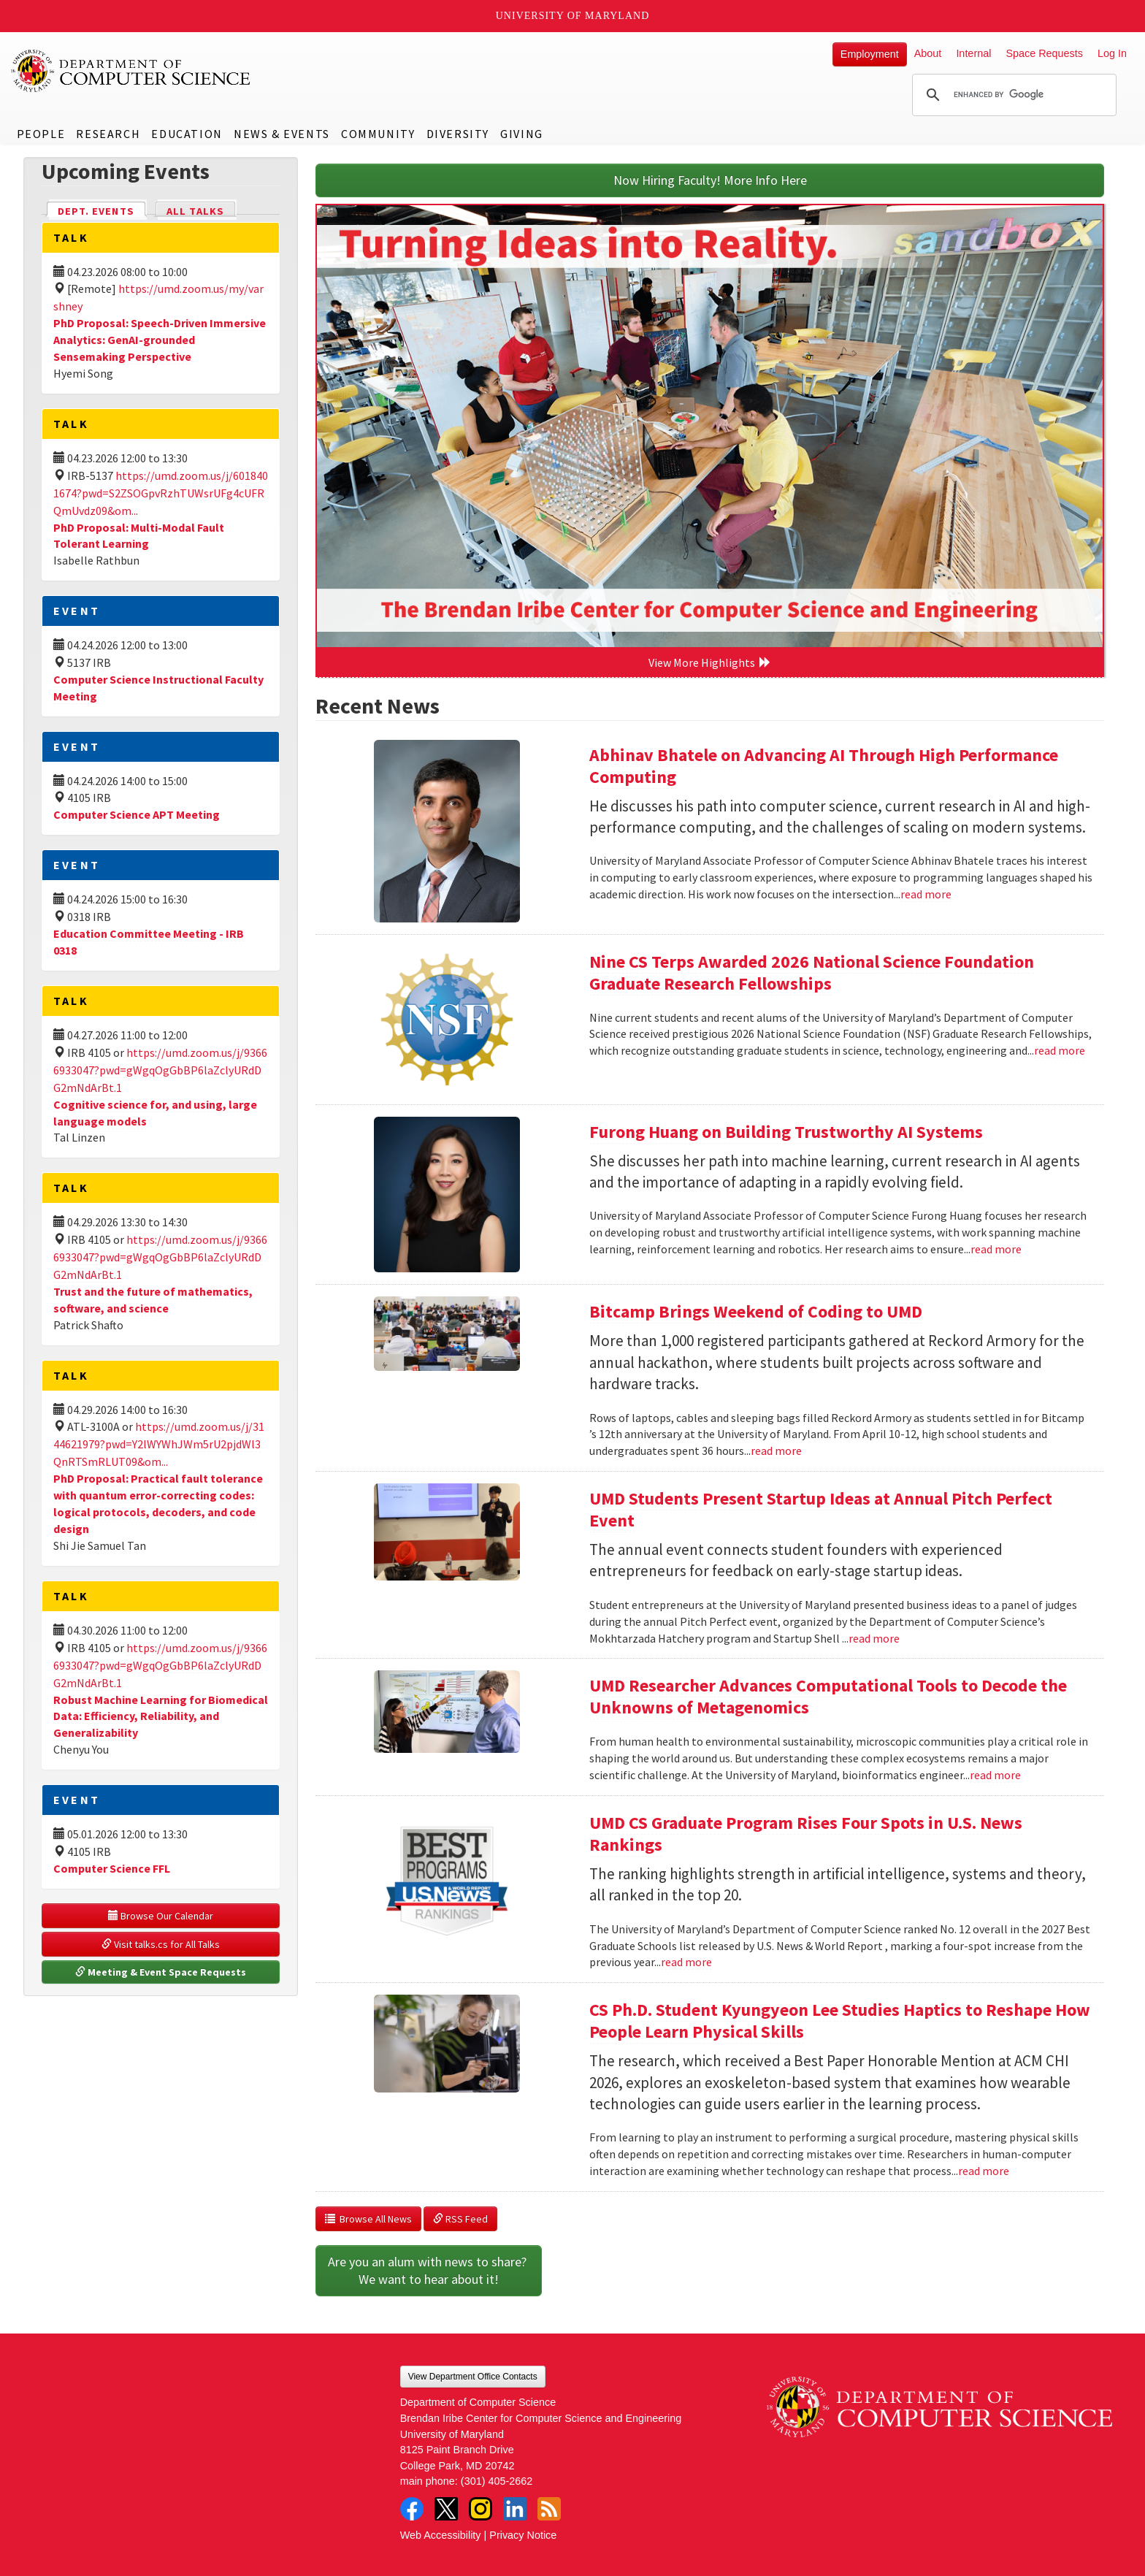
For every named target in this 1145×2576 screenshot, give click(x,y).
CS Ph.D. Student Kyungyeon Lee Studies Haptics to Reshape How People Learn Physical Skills (839, 2020)
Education (186, 133)
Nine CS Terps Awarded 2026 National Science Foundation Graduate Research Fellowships (811, 972)
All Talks (195, 211)
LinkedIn (514, 2508)
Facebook (412, 2508)
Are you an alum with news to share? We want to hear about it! (428, 2270)
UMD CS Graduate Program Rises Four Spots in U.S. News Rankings (805, 1833)
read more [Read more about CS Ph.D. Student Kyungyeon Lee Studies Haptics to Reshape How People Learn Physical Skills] (983, 2170)
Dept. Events (102, 210)
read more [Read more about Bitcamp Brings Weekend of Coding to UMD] (776, 1450)
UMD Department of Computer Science (131, 71)
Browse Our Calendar (160, 1915)
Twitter (446, 2508)
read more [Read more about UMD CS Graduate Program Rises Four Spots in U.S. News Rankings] (686, 1961)
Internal (973, 53)
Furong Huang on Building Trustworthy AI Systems (786, 1131)
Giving (521, 133)
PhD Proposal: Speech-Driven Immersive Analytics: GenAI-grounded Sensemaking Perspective (159, 340)
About (928, 53)
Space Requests (1044, 53)
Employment (869, 54)
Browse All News (368, 2218)
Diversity (457, 133)
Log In (1112, 53)
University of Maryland (573, 15)
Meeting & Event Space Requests (160, 1972)
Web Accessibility (440, 2535)
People (41, 133)
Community (378, 133)
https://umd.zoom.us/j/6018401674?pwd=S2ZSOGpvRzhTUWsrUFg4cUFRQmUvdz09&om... (160, 493)
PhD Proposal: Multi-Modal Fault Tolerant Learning (138, 535)
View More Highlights (709, 662)
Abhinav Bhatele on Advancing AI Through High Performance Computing (823, 766)
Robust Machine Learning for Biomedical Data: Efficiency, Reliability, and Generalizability (160, 1716)
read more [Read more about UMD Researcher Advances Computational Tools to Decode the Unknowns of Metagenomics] (995, 1774)
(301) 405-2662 (496, 2481)
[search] (1012, 95)
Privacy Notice (522, 2535)
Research (108, 133)
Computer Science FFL (111, 1868)
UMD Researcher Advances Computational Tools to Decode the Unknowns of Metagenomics (828, 1696)
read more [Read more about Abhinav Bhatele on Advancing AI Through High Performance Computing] (925, 894)
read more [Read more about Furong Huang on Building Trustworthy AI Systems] (996, 1249)
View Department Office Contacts (472, 2376)
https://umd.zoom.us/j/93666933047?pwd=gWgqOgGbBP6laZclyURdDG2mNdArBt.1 (160, 1070)
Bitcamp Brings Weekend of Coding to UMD (755, 1311)
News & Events (282, 133)
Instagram (480, 2508)
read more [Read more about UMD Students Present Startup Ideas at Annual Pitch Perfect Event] (874, 1638)
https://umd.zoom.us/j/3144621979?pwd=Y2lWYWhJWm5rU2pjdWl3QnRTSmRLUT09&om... (158, 1444)
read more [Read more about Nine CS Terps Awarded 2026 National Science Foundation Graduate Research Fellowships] (1059, 1050)
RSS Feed (460, 2218)
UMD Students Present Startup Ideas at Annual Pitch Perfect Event (820, 1509)
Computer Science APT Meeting (136, 814)
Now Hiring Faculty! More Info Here (710, 180)
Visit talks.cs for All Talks (161, 1944)
